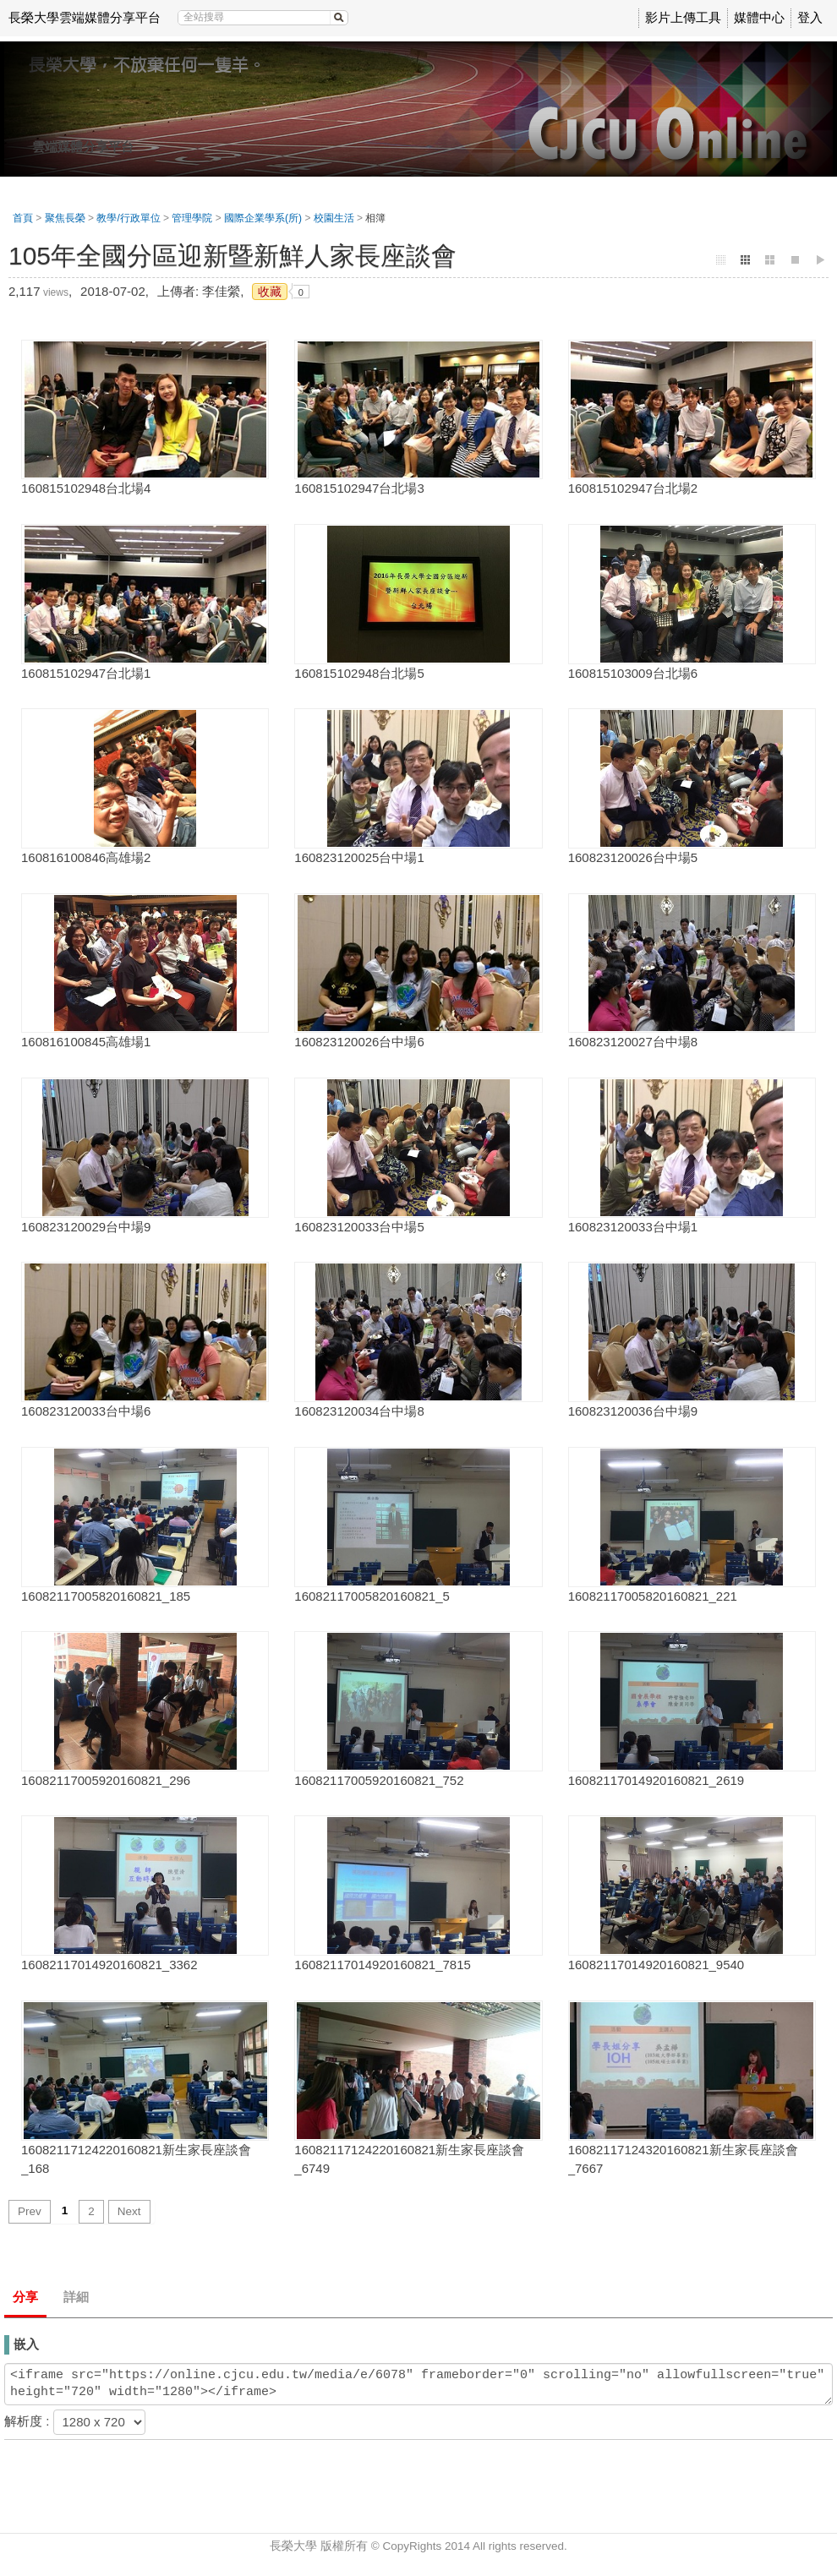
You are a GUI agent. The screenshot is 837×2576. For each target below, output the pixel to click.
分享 (25, 2296)
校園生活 (334, 218)
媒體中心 (759, 17)
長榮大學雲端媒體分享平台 (84, 17)
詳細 (76, 2296)
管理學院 (192, 218)
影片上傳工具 (683, 17)
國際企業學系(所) (263, 218)
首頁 (23, 218)
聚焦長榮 (65, 218)
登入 (810, 17)
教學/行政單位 (128, 218)
